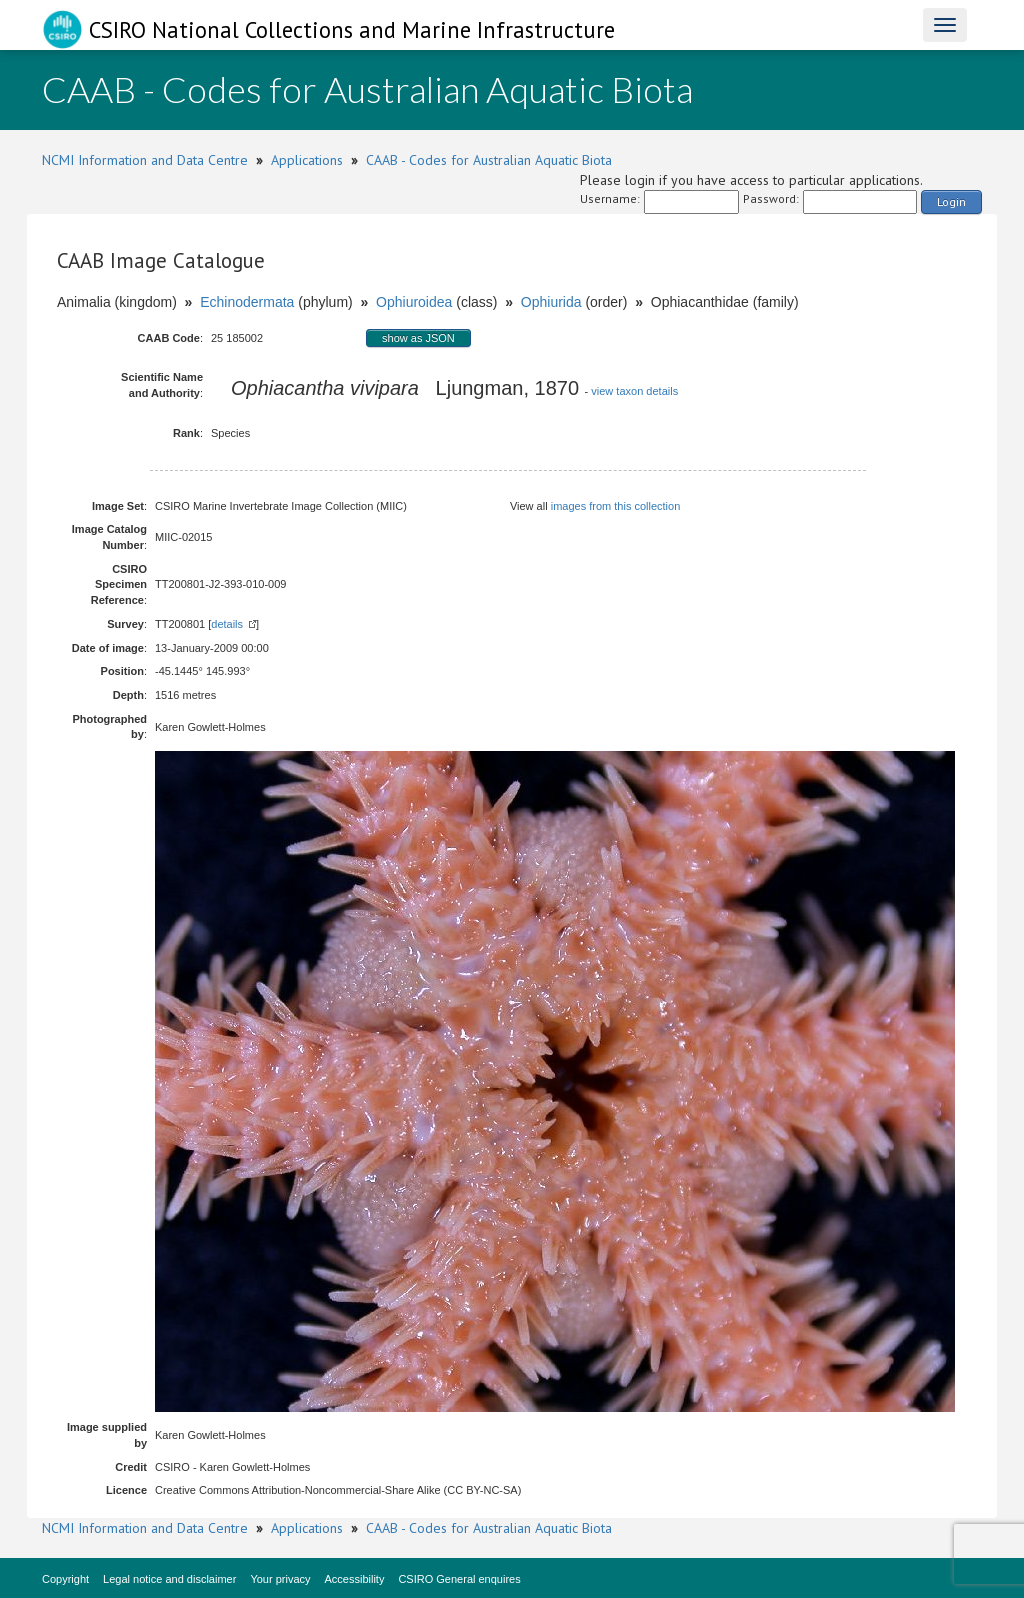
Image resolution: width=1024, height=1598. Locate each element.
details (227, 624)
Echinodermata (247, 302)
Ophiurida (551, 302)
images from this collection (616, 506)
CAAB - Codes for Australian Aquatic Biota (489, 160)
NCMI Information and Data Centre (145, 160)
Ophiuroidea (414, 302)
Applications (307, 160)
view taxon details (634, 391)
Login (951, 201)
